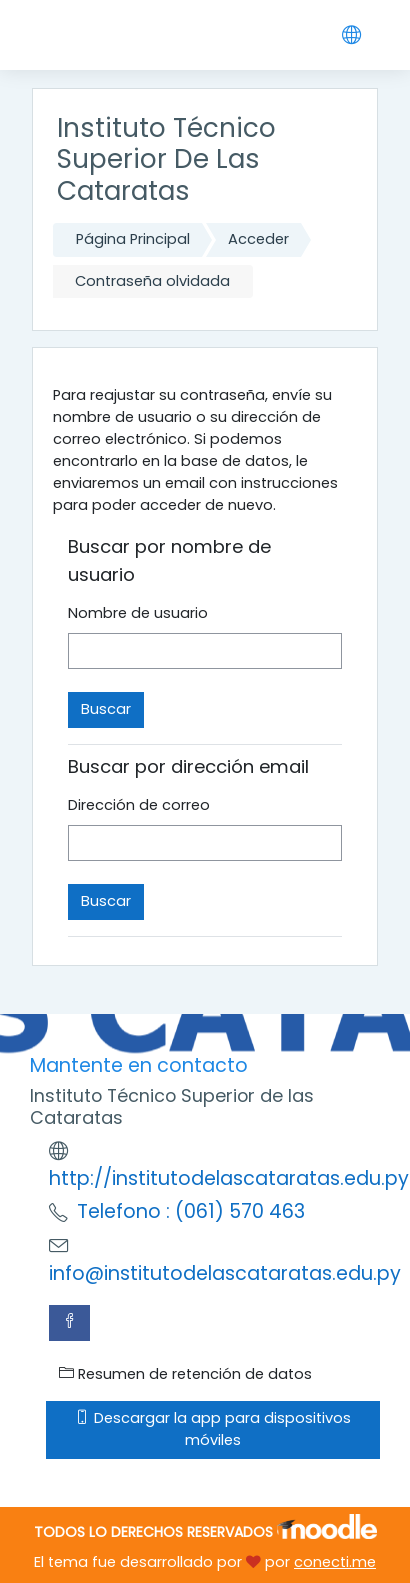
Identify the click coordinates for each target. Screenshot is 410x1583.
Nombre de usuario (138, 613)
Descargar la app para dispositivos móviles (213, 1429)
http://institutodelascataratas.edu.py (229, 1178)
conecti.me (335, 1562)
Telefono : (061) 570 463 (191, 1211)
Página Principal (133, 239)
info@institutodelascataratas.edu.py (225, 1273)
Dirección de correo (139, 805)
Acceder (258, 239)
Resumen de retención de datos (185, 1374)
